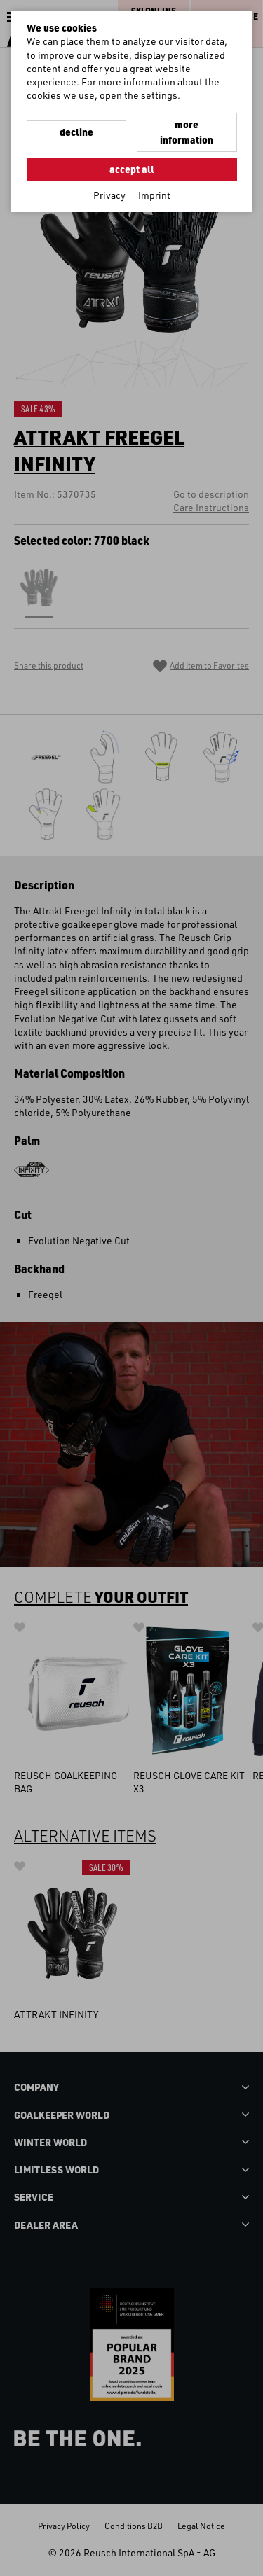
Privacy (109, 195)
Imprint (154, 195)
